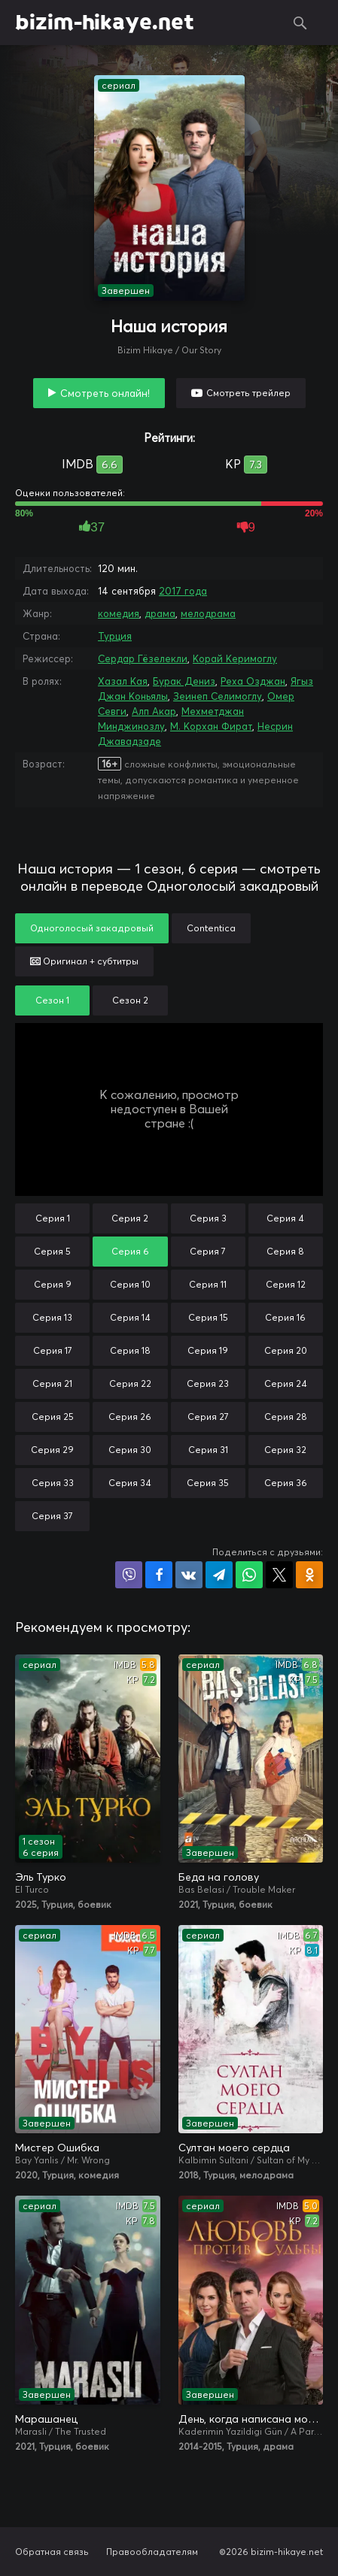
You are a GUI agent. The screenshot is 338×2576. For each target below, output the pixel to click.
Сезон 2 (130, 1000)
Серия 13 (52, 1317)
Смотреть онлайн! (105, 393)
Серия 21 (52, 1383)
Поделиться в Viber (128, 1574)
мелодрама (208, 613)
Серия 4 (285, 1218)
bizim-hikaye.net (104, 22)
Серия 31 (208, 1449)
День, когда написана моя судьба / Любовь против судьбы (251, 2419)
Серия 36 (285, 1482)
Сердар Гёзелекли (142, 658)
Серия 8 (285, 1251)
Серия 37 (52, 1515)
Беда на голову (218, 1877)
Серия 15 (208, 1317)
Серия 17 (52, 1350)
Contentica (211, 928)
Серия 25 (53, 1416)
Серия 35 (208, 1482)
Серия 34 (129, 1482)
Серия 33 (53, 1482)
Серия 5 (52, 1251)
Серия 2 (129, 1218)
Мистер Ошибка (57, 2147)
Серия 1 (52, 1218)
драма (160, 613)
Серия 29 (52, 1449)
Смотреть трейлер (248, 392)
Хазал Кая (123, 681)
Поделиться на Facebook (158, 1574)
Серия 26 (129, 1416)
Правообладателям (152, 2551)
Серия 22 (130, 1383)
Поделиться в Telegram (219, 1574)
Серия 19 (207, 1350)
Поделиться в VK (188, 1574)
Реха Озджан (253, 681)
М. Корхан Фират (211, 726)
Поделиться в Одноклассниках (309, 1574)
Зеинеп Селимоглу (217, 696)
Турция (115, 636)
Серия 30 (129, 1449)
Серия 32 (285, 1449)
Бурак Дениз (184, 681)
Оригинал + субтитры (84, 961)
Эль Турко (40, 1877)
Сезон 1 (52, 1000)
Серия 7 (208, 1251)
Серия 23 (208, 1383)
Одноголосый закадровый (92, 928)
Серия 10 (130, 1284)
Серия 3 (208, 1218)
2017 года (183, 591)
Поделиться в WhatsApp (249, 1574)
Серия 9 (53, 1284)
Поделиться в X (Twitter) (279, 1574)
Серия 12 (286, 1284)
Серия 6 (130, 1251)
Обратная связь (52, 2551)
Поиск (300, 22)
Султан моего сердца (234, 2147)
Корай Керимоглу (235, 658)
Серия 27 (208, 1416)
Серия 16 (285, 1317)
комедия (118, 613)
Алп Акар (154, 711)
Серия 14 (130, 1317)
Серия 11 (208, 1284)
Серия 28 (285, 1416)
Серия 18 (130, 1350)
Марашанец (46, 2419)
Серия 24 (285, 1383)
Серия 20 (285, 1350)
